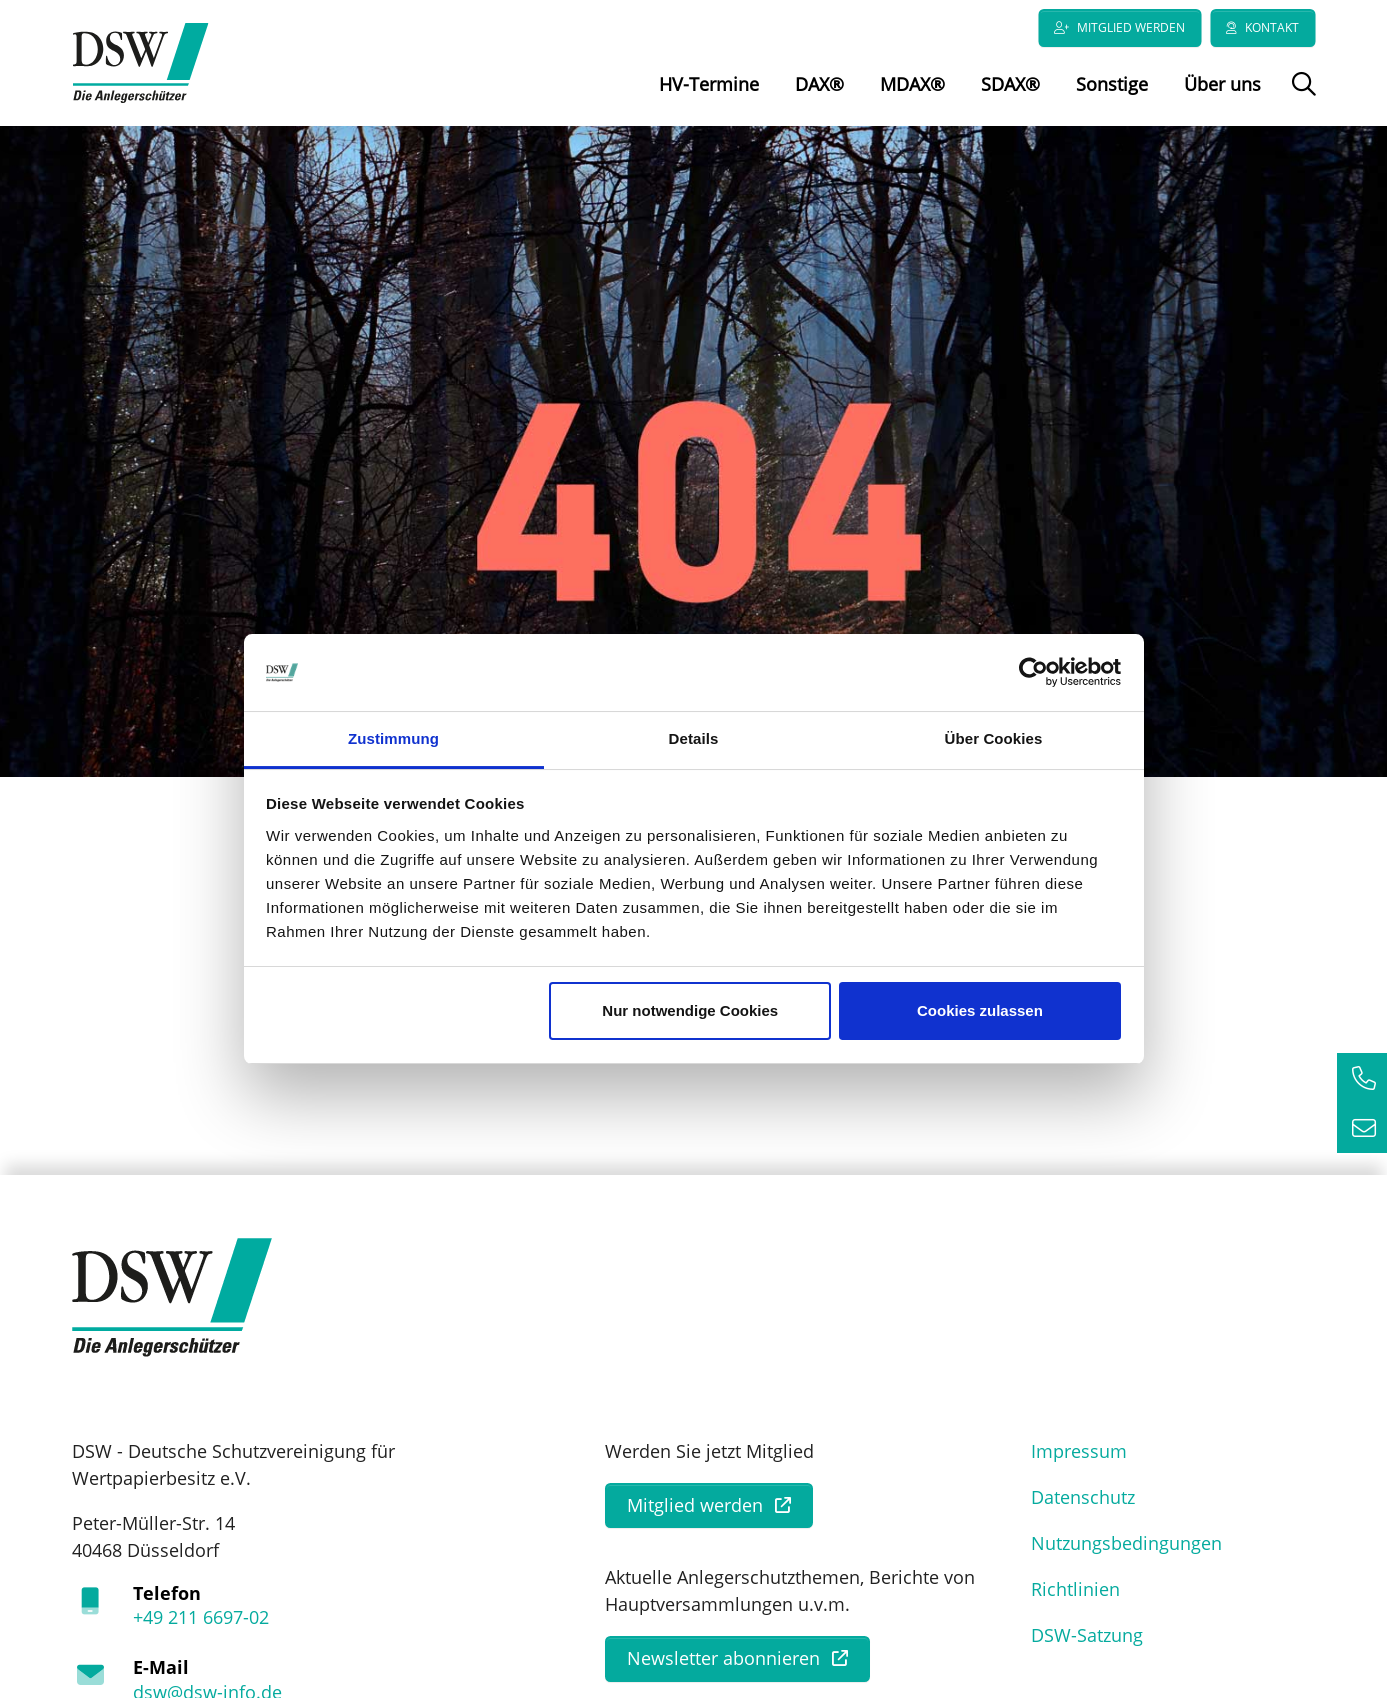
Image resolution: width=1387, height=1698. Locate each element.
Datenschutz (1083, 1501)
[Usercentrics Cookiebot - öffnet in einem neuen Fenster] (1033, 673)
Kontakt (1272, 27)
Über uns (1222, 84)
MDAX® (912, 84)
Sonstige (1112, 84)
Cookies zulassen (980, 1010)
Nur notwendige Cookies (690, 1010)
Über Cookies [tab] (994, 738)
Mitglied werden (1131, 27)
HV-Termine (709, 84)
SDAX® (1010, 84)
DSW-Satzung (1087, 1639)
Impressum (1079, 1455)
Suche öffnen (1301, 98)
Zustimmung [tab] (393, 738)
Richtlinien (1075, 1593)
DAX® (819, 84)
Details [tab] (694, 738)
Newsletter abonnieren (723, 1663)
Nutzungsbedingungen (1126, 1547)
